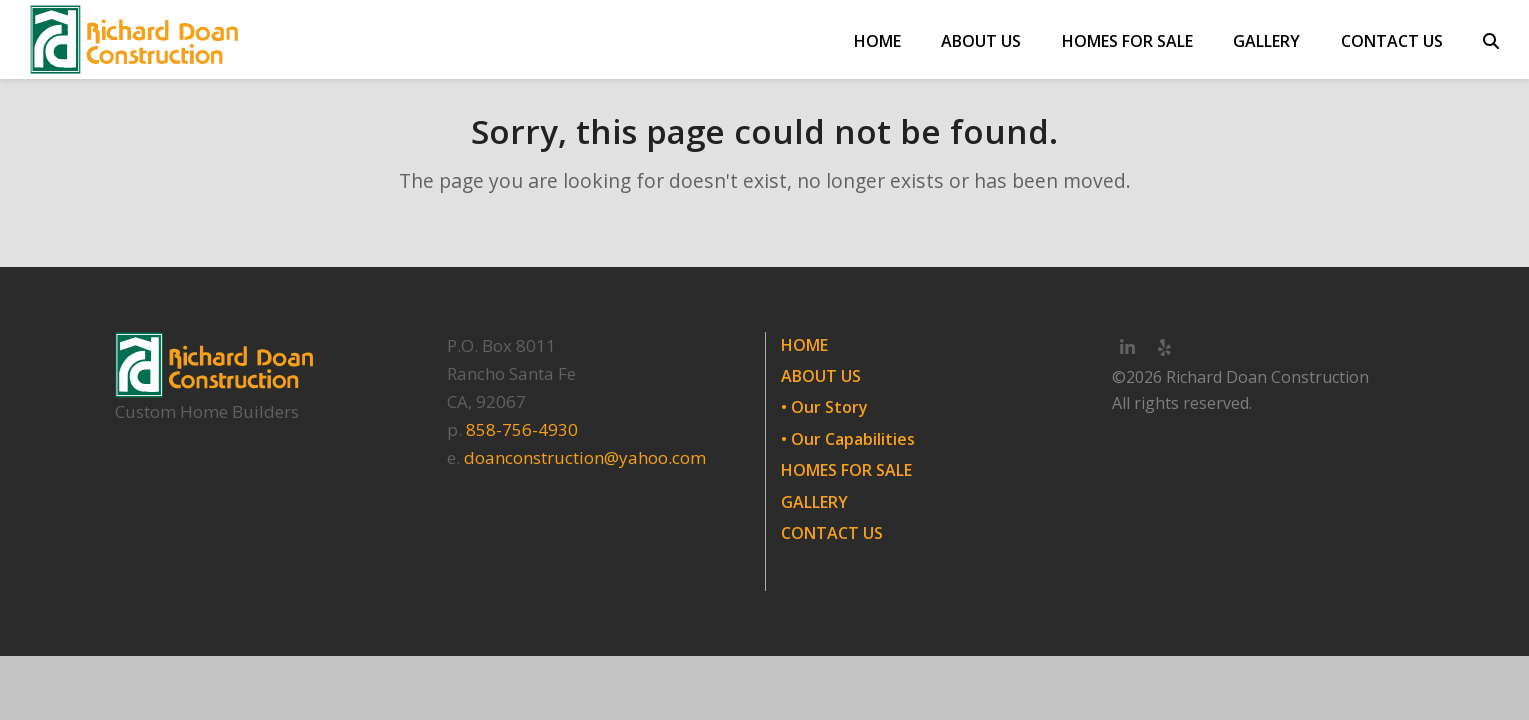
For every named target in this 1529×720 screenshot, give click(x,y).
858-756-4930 (522, 429)
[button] (1491, 40)
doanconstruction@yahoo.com (585, 457)
